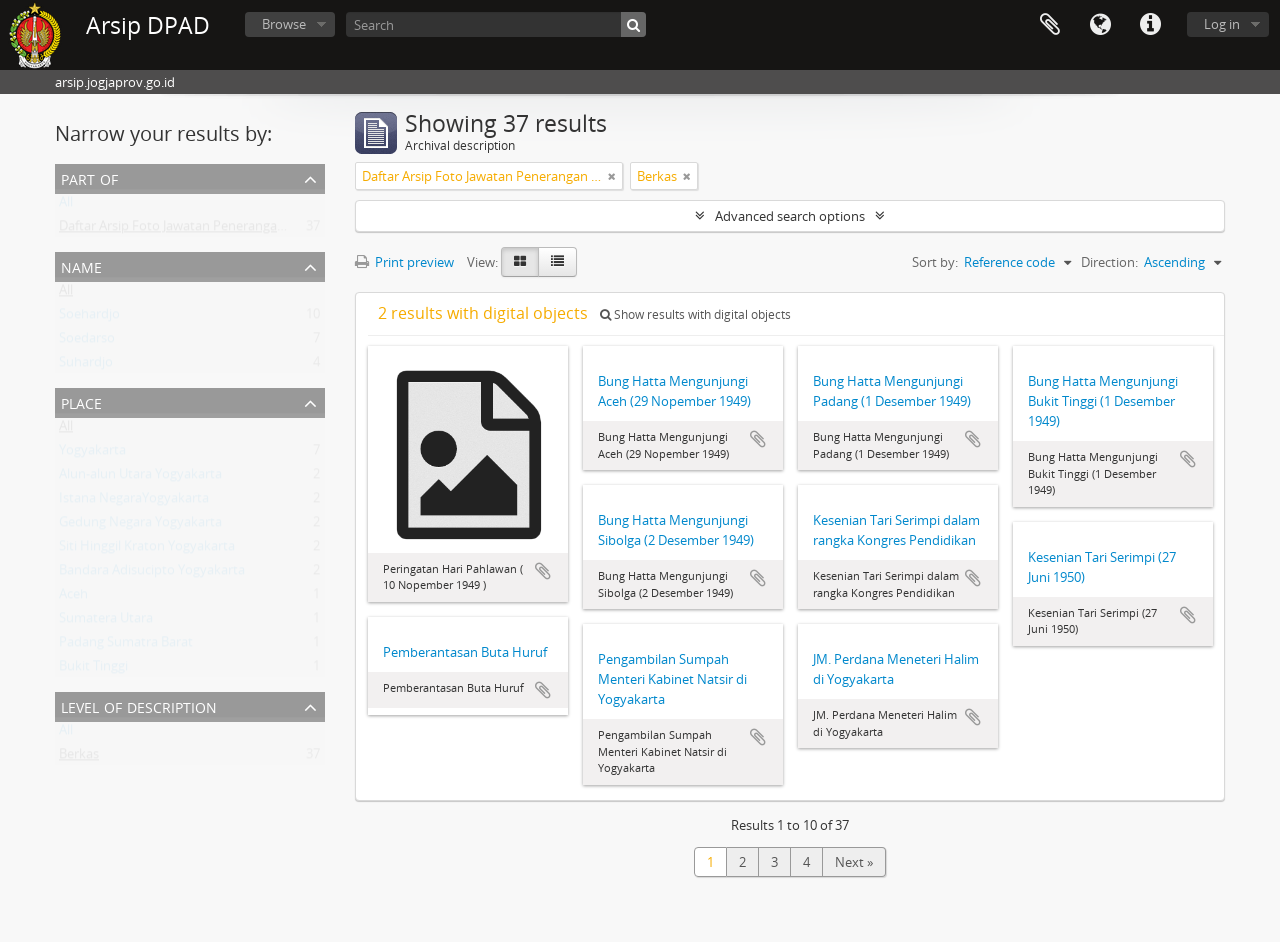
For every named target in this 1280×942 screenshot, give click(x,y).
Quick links (1150, 25)
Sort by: (935, 262)
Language (1100, 25)
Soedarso (87, 342)
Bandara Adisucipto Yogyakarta (152, 574)
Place (81, 401)
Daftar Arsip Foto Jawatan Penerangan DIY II (189, 230)
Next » (854, 862)
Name (81, 265)
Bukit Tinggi (93, 670)
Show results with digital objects (695, 314)
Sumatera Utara (106, 622)
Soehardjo (89, 318)
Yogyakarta (92, 454)
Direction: (1109, 262)
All (66, 206)
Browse (284, 24)
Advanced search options (790, 216)
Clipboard (1050, 25)
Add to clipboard (543, 571)
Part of (89, 177)
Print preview (404, 262)
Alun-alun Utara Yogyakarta (140, 478)
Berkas (79, 758)
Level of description (139, 705)
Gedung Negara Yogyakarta (140, 526)
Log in (1222, 24)
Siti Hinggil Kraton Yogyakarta (147, 550)
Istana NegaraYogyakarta (134, 502)
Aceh (73, 598)
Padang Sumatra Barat (126, 646)
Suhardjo (86, 366)
